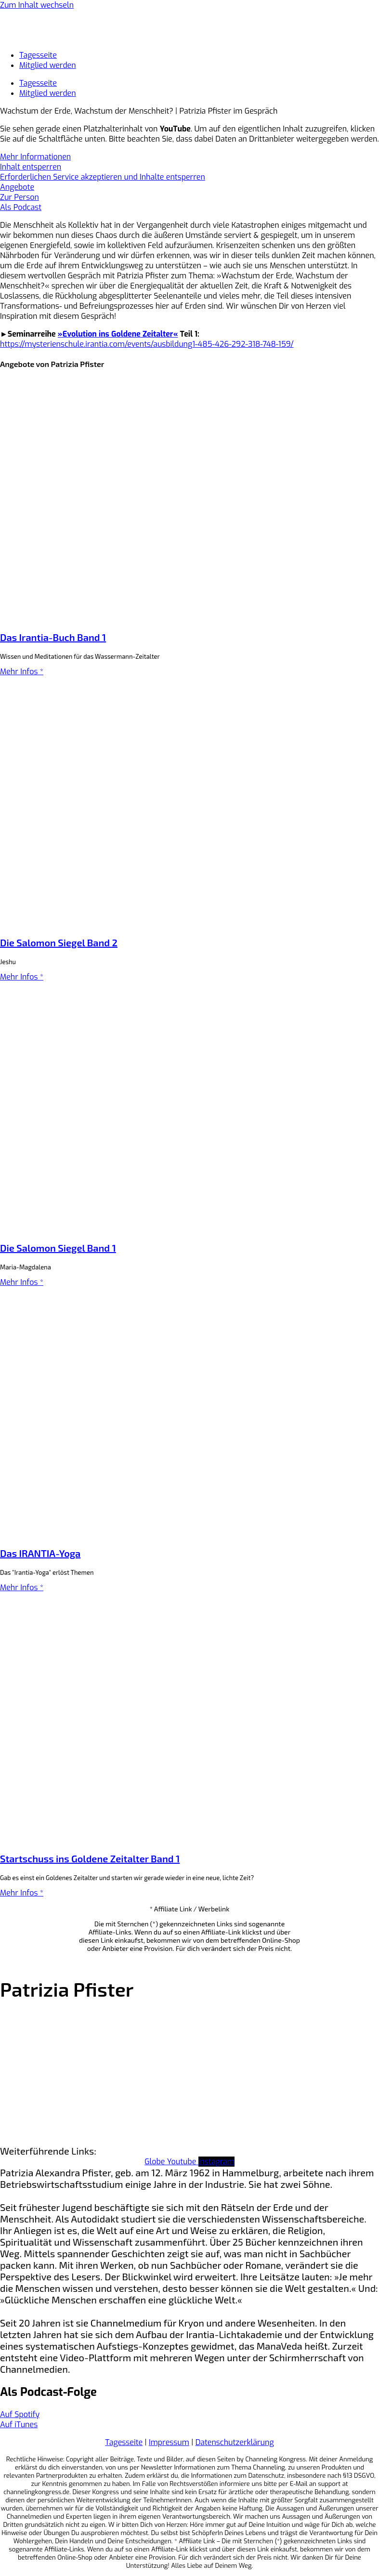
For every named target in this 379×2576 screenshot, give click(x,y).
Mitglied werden (47, 65)
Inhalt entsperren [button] (30, 167)
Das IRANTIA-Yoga (40, 1553)
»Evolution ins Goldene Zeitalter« (118, 334)
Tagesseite (38, 55)
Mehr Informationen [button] (35, 157)
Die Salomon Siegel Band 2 (59, 942)
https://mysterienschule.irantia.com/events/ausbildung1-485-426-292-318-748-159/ (147, 344)
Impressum (169, 2442)
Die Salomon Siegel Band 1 (58, 1248)
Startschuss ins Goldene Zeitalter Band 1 (90, 1858)
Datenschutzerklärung (235, 2442)
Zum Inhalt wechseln (37, 5)
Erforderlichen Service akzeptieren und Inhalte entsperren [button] (102, 177)
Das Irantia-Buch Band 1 (53, 637)
